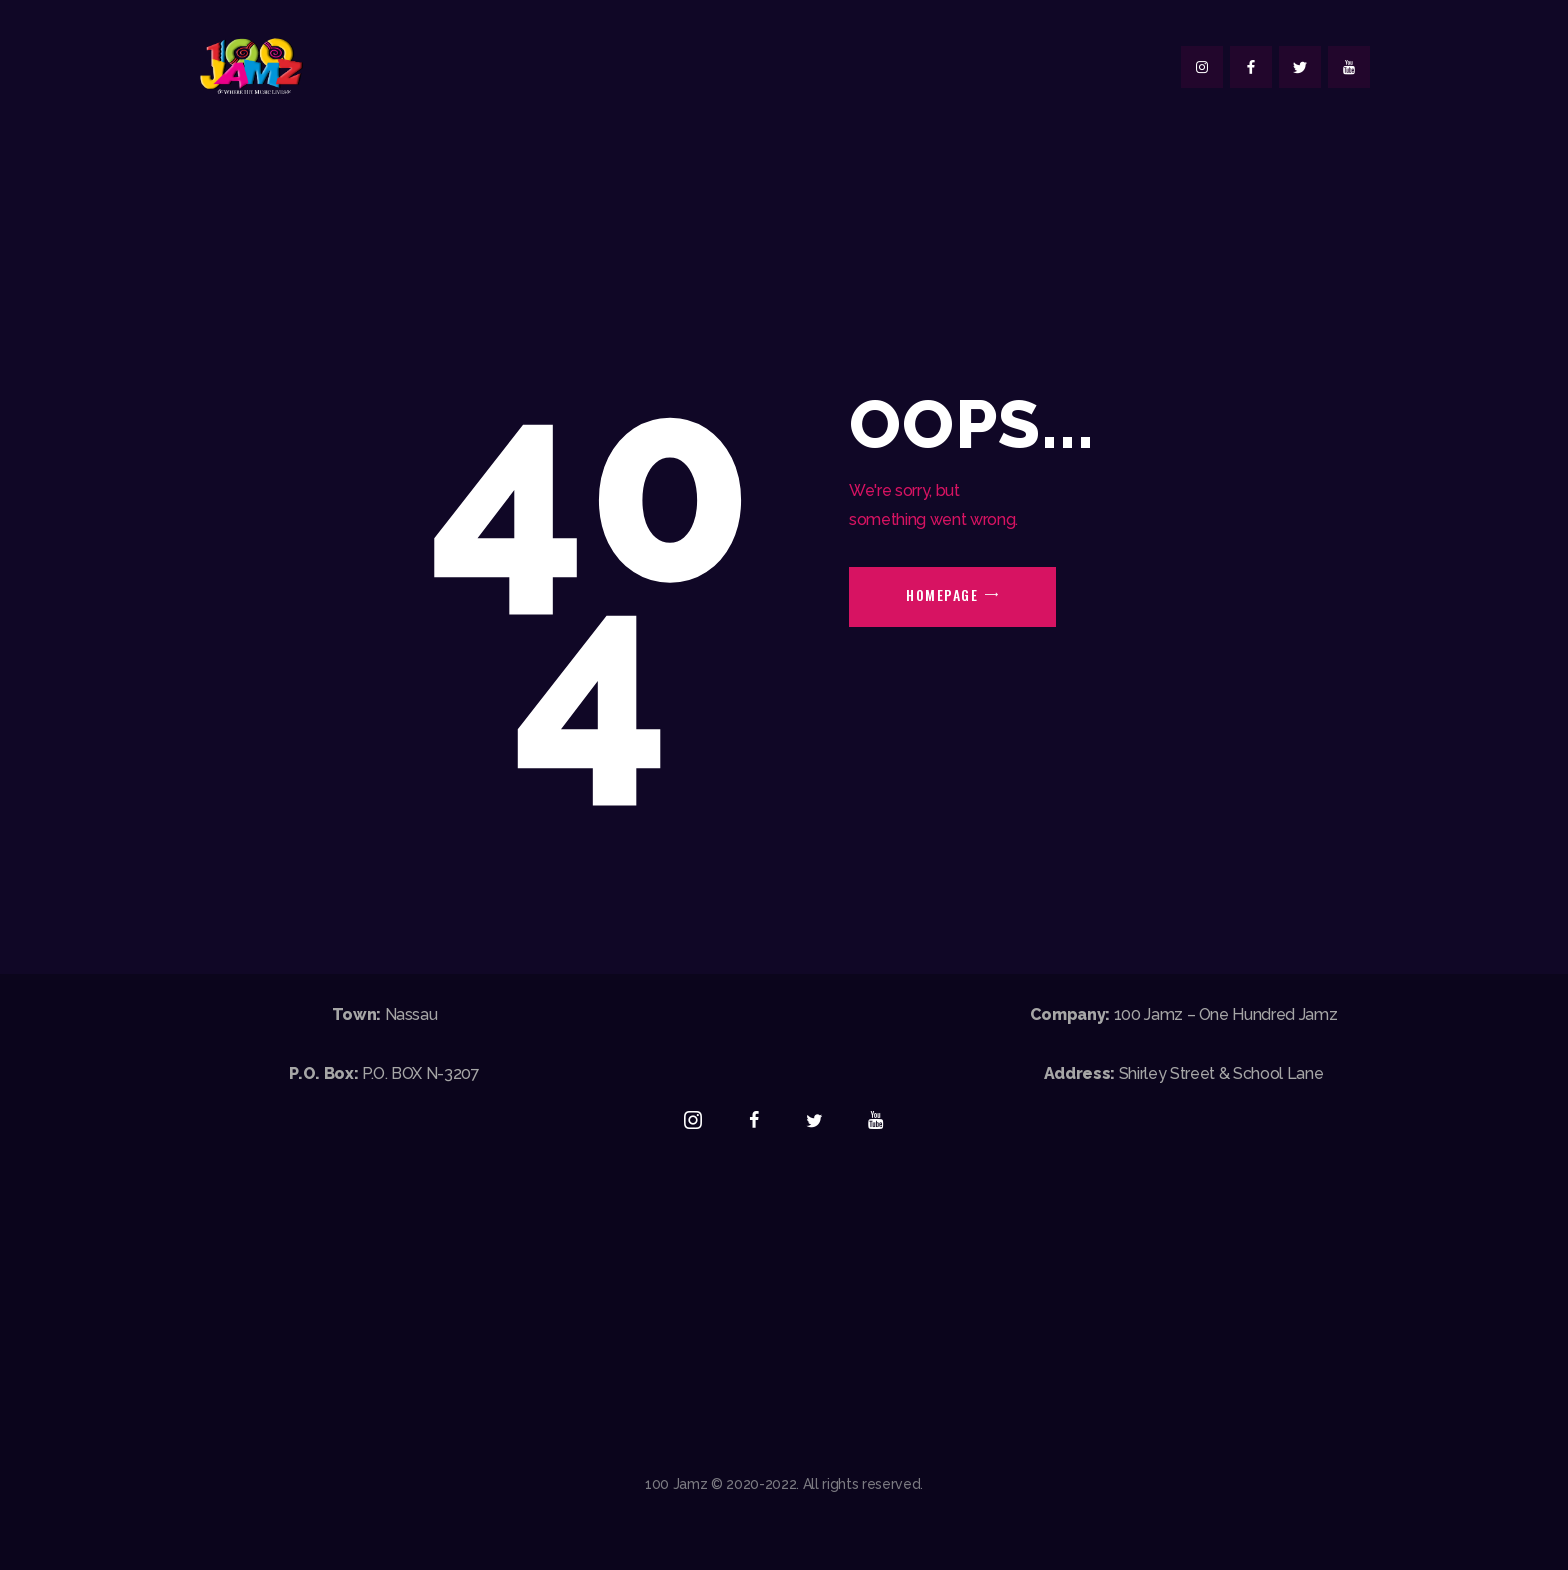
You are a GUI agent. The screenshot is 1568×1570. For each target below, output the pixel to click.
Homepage (942, 594)
